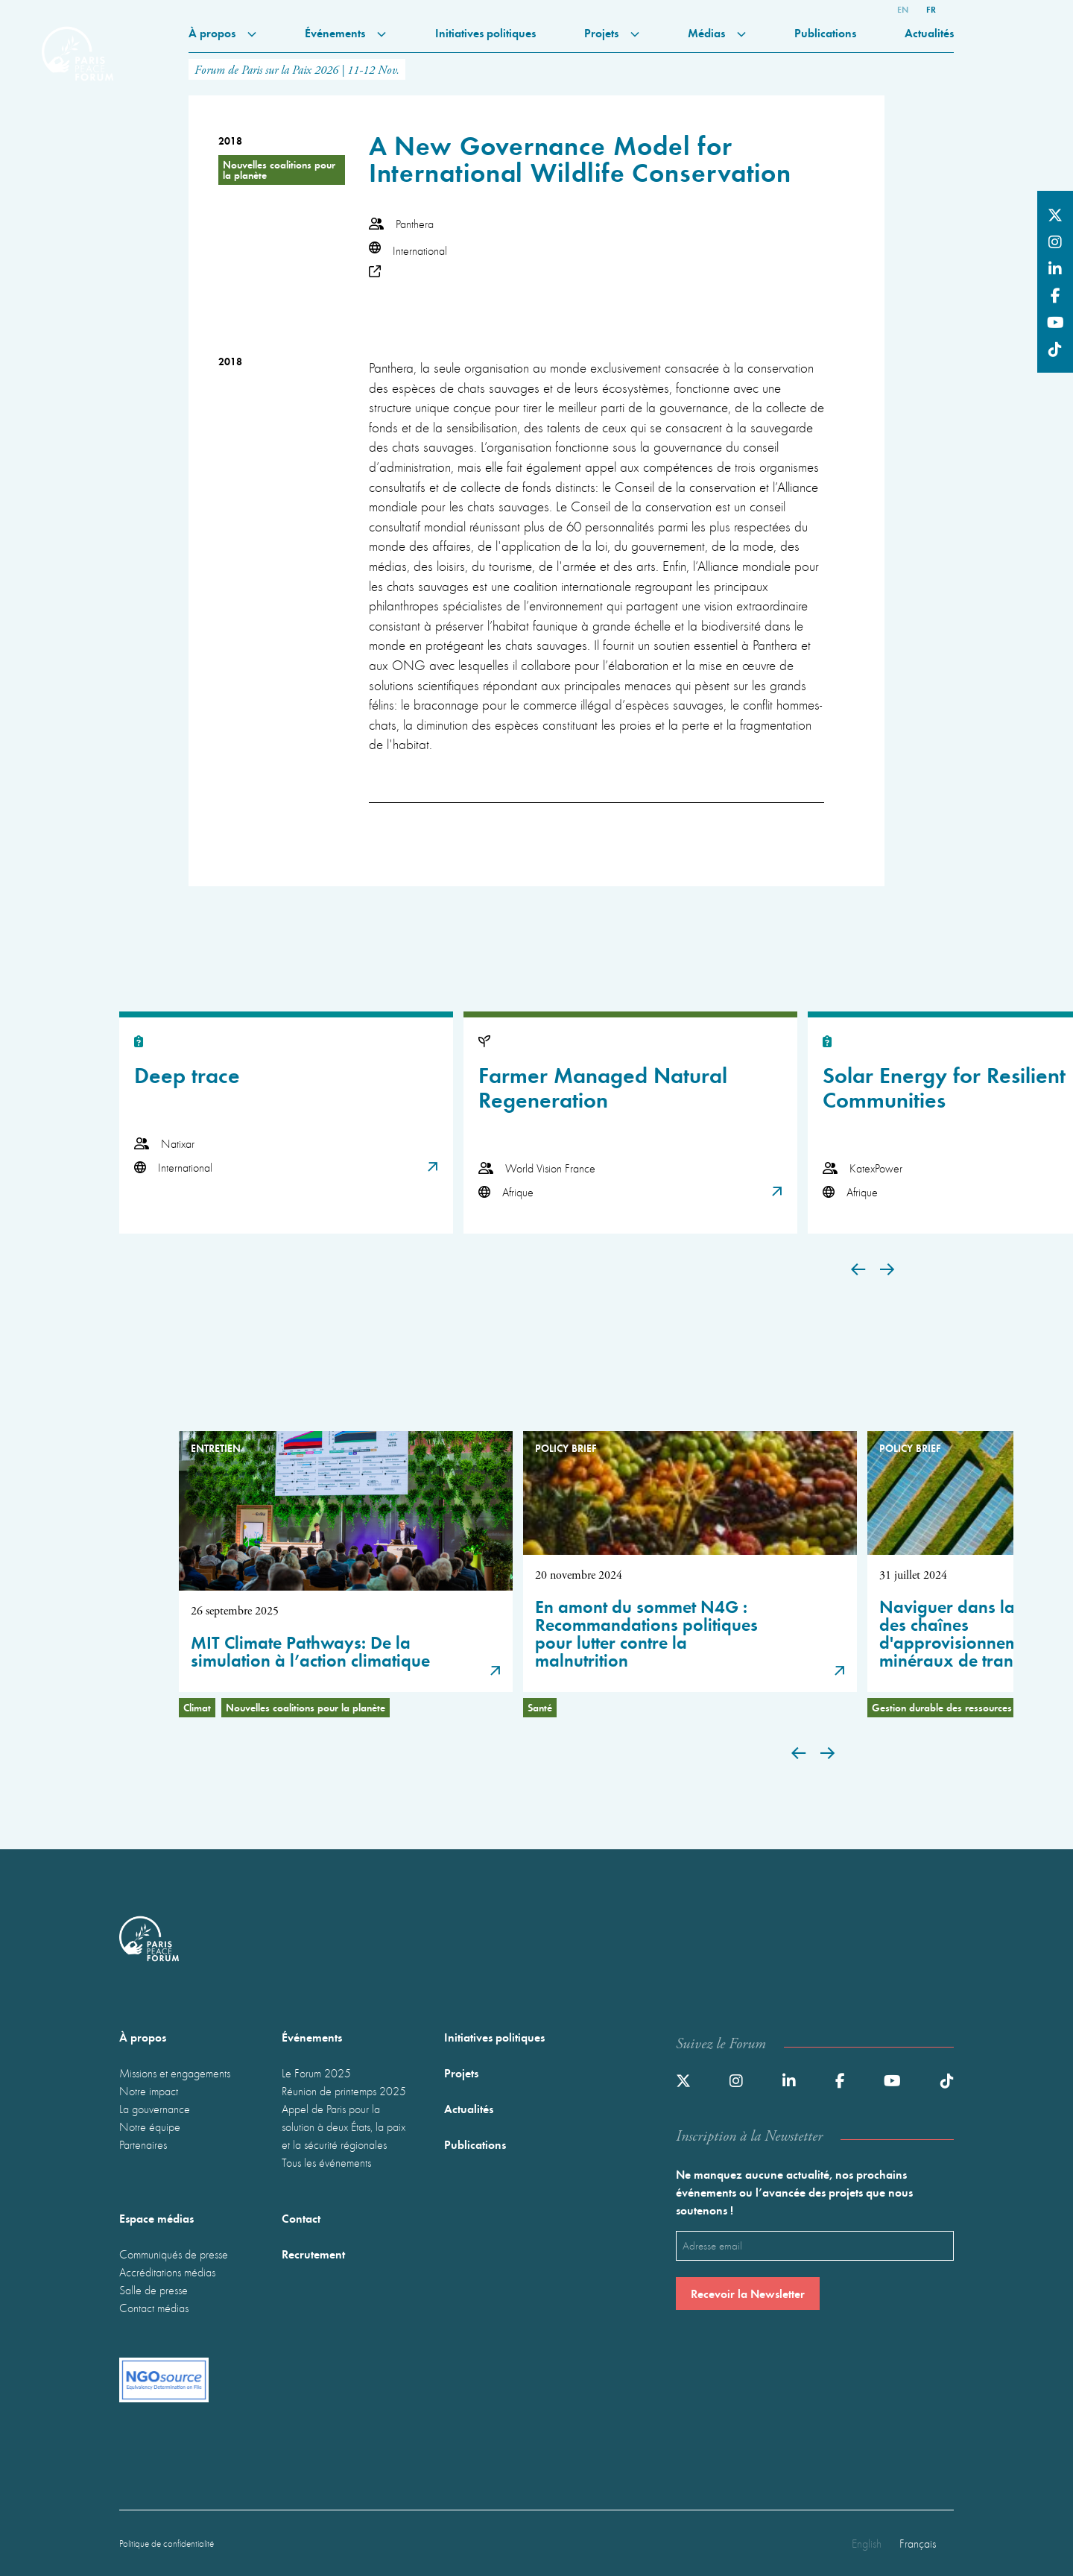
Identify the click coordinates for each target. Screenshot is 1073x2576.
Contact (301, 2218)
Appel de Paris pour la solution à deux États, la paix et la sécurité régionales (343, 2126)
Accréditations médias (167, 2271)
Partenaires (143, 2144)
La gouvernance (154, 2108)
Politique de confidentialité (166, 2543)
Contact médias (154, 2307)
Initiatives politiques (485, 32)
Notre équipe (149, 2126)
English (866, 2543)
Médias (717, 32)
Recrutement (313, 2253)
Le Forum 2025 (316, 2072)
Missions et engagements (174, 2072)
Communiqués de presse (173, 2254)
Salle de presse (153, 2289)
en (902, 8)
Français (917, 2543)
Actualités (929, 32)
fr (931, 8)
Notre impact (148, 2090)
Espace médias (156, 2218)
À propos (222, 32)
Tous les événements (326, 2162)
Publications (825, 32)
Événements (345, 32)
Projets (611, 32)
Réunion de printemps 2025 (344, 2090)
